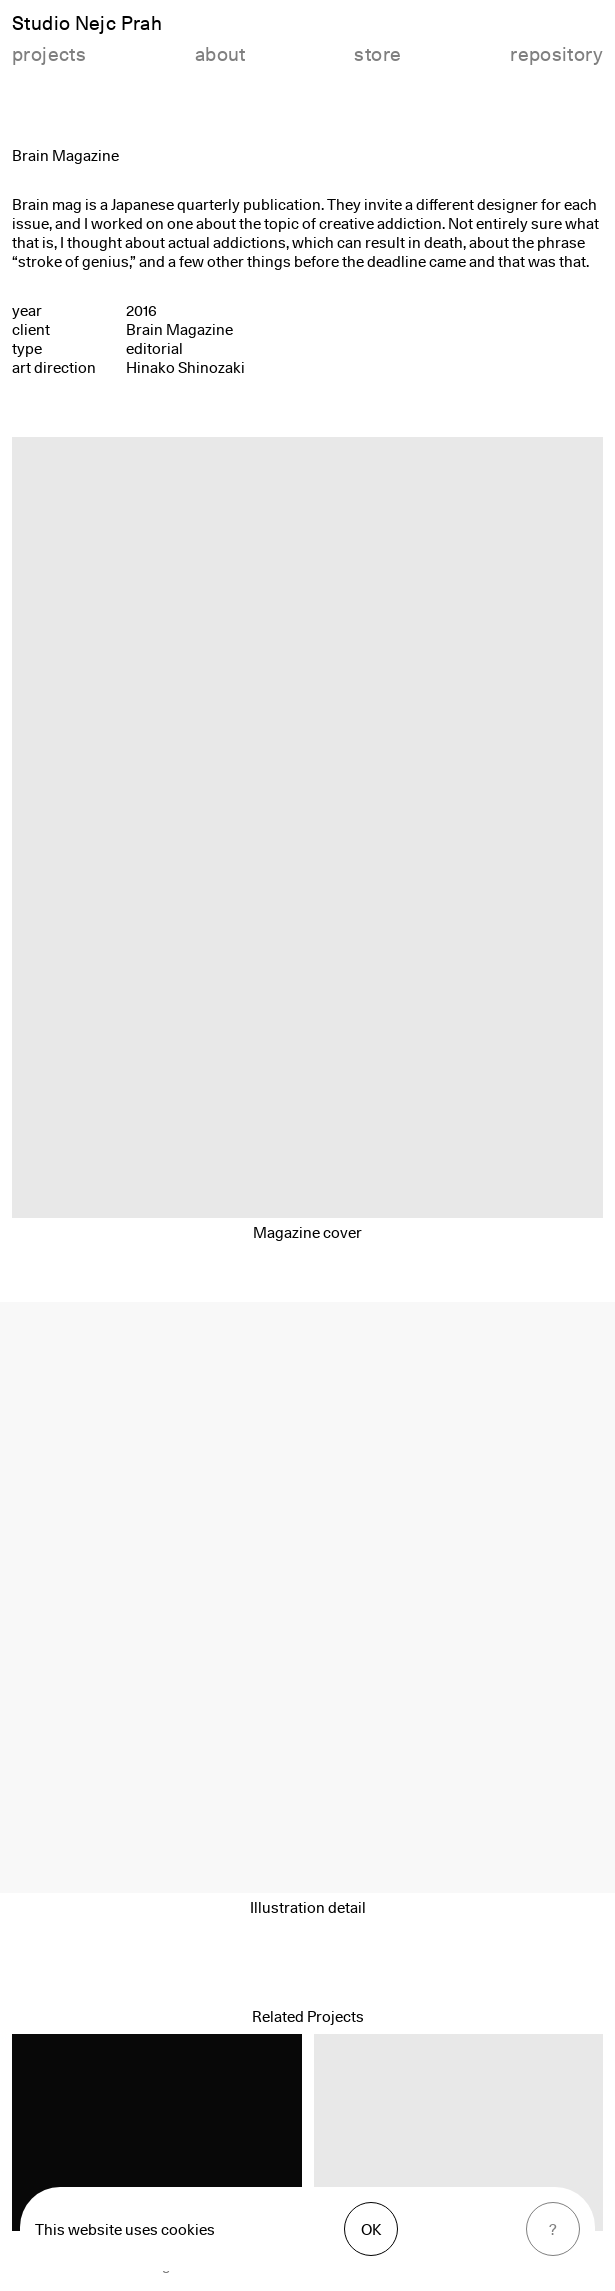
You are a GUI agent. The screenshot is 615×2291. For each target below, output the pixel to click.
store (377, 54)
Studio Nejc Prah (87, 23)
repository (556, 54)
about (220, 54)
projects (49, 54)
